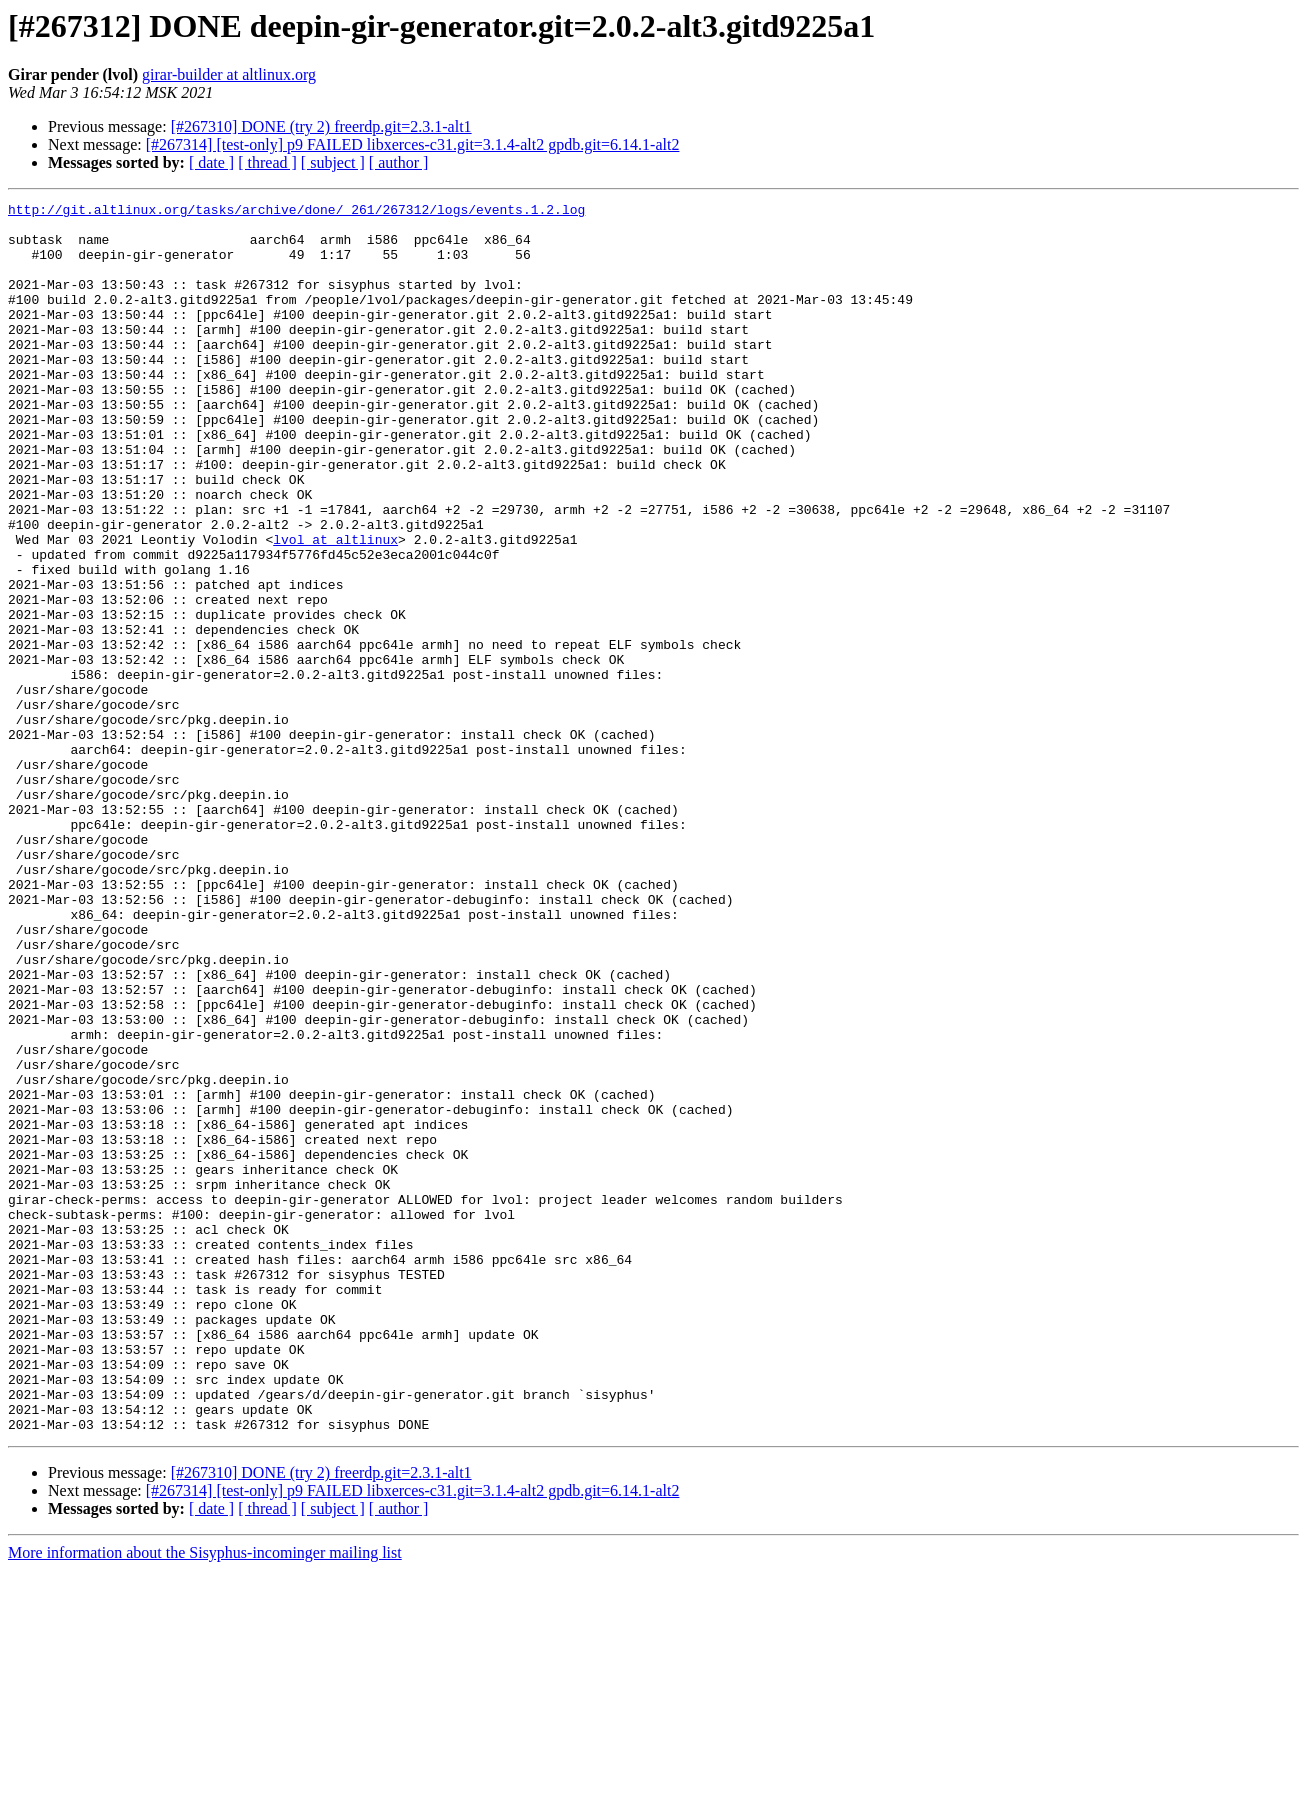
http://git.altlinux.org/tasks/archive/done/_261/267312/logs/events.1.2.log (296, 212)
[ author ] (399, 162)
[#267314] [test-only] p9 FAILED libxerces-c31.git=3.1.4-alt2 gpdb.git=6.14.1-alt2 (413, 144)
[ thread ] (267, 162)
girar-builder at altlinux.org (229, 74)
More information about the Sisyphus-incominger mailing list (205, 1798)
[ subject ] (333, 162)
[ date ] (211, 162)
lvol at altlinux (335, 608)
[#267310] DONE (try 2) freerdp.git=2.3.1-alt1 (321, 126)
